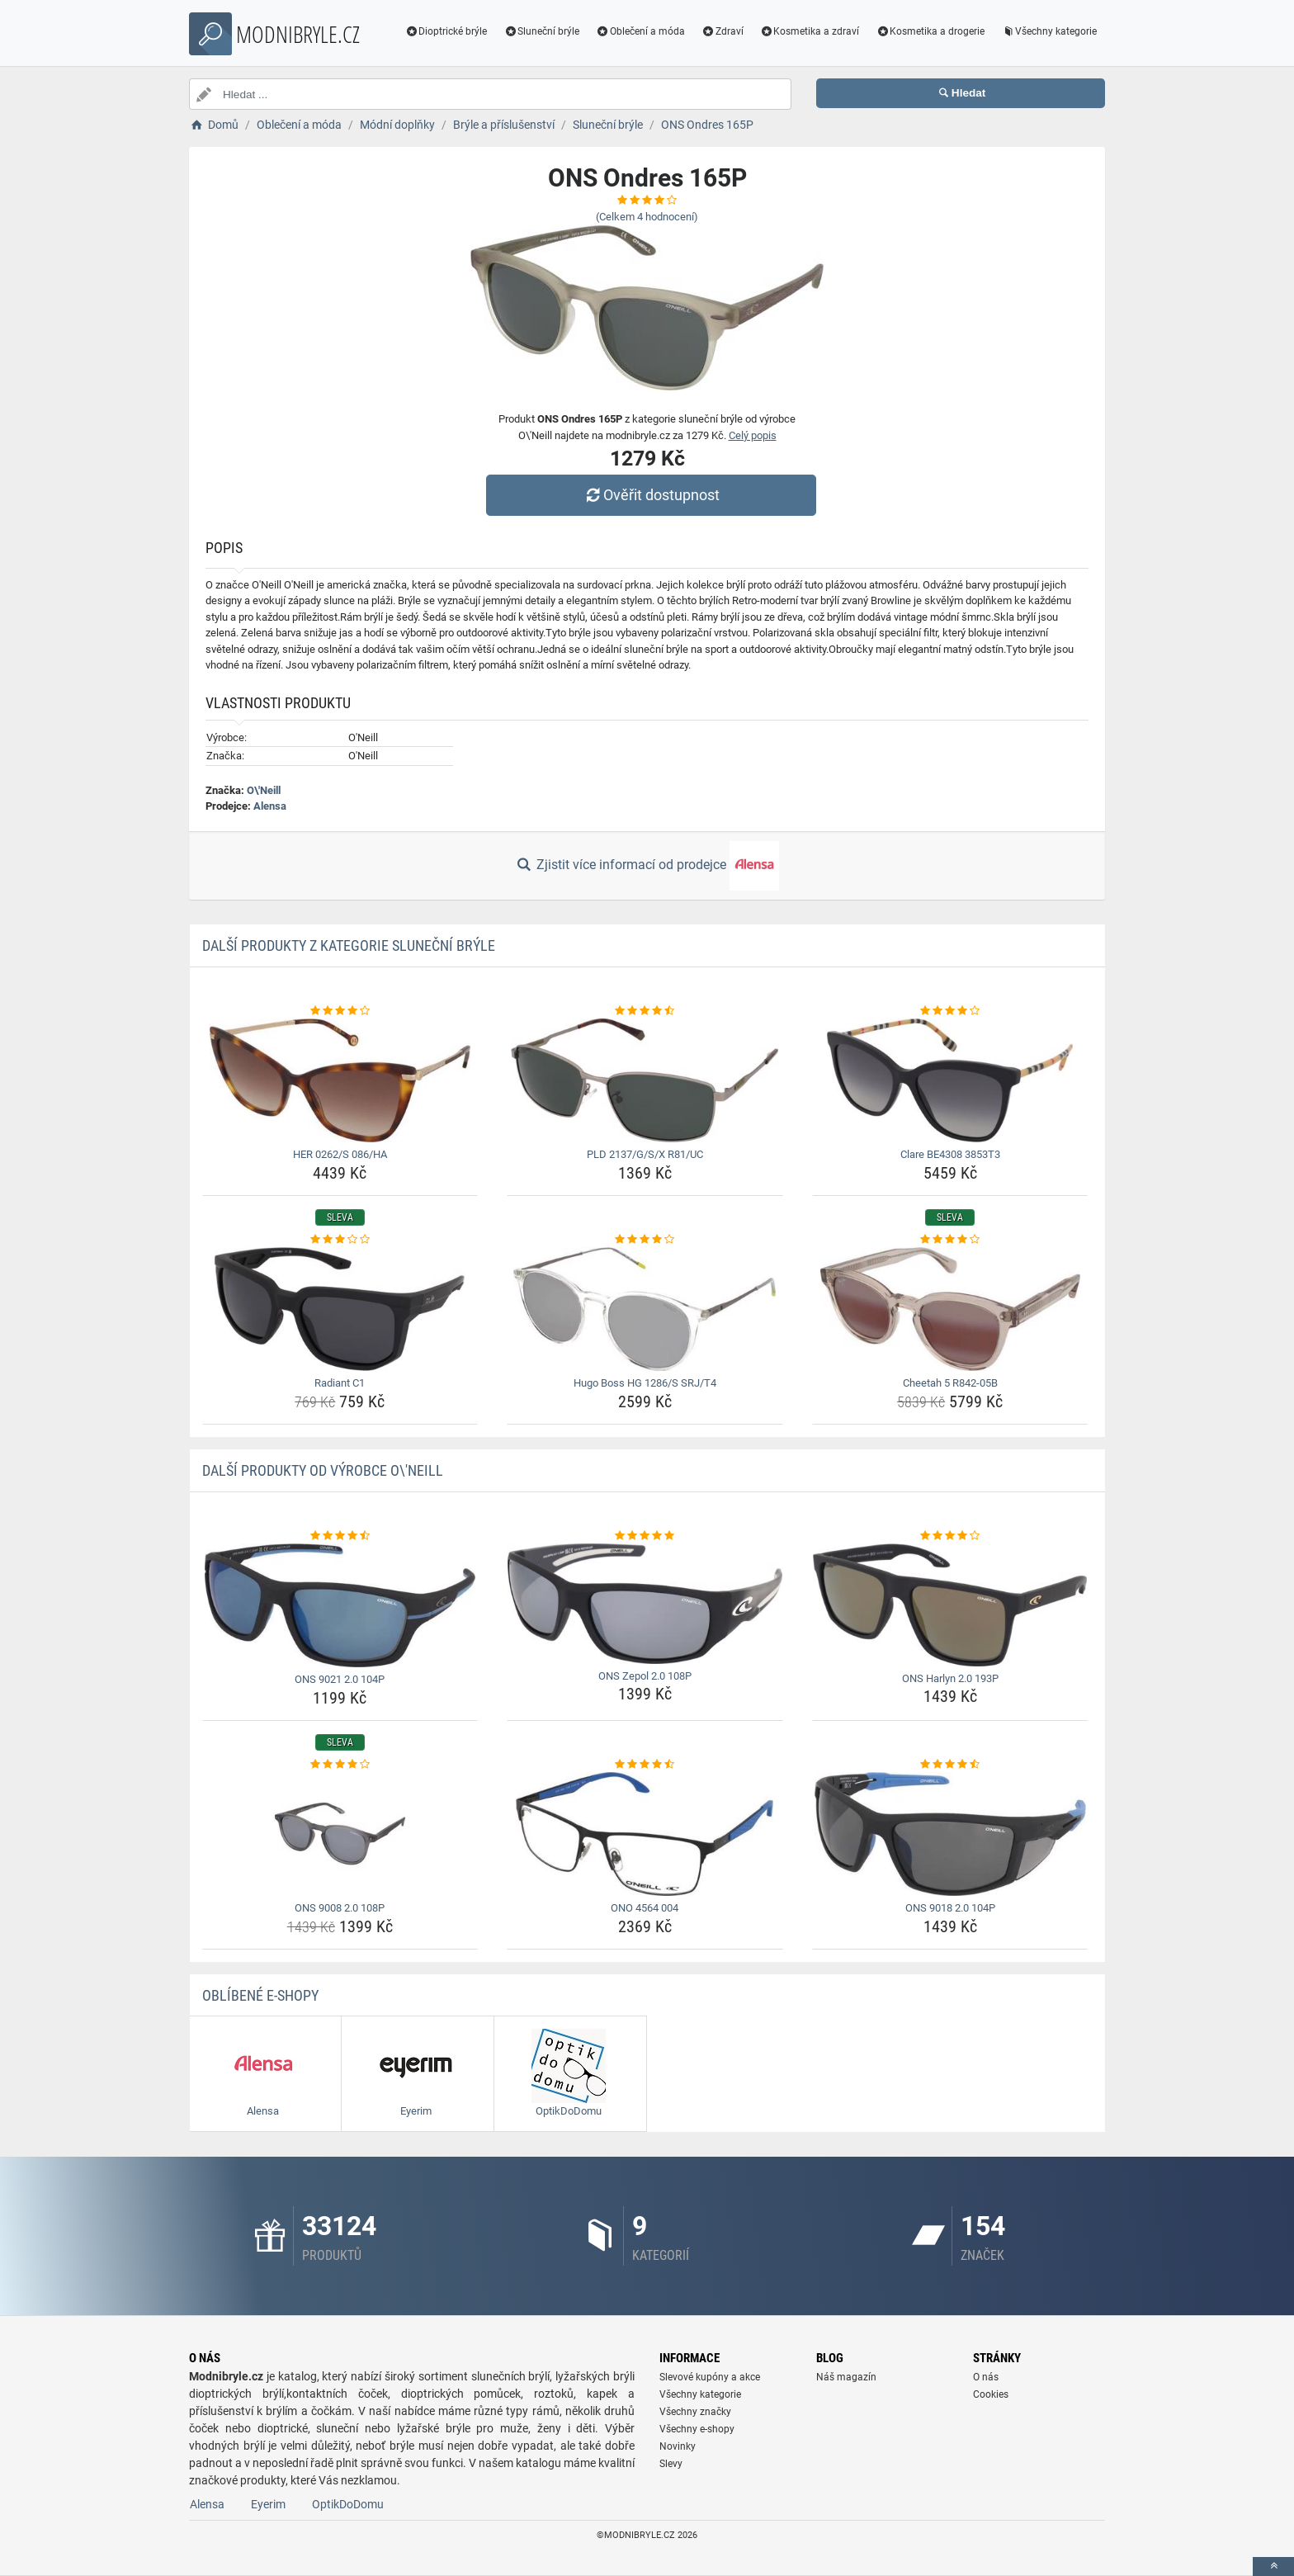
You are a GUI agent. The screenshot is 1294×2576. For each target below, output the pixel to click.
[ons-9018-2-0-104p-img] (950, 1834)
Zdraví (722, 31)
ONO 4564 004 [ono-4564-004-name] (644, 1908)
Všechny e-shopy (696, 2429)
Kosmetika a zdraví (810, 31)
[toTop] (1273, 2566)
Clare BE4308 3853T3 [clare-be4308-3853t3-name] (950, 1154)
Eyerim (268, 2504)
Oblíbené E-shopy (260, 1995)
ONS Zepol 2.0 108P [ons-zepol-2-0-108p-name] (645, 1676)
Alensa (269, 806)
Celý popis (753, 435)
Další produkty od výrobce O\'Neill (322, 1470)
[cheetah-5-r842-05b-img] (950, 1309)
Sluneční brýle (541, 31)
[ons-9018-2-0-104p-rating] (950, 1764)
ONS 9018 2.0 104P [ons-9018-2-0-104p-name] (950, 1908)
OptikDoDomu (348, 2504)
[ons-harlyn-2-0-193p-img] (950, 1604)
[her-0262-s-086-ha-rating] (340, 1011)
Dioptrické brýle (446, 31)
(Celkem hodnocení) (647, 216)
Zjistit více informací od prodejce (647, 866)
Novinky (677, 2446)
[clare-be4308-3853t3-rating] (950, 1011)
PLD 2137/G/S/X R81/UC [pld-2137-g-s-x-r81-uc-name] (645, 1154)
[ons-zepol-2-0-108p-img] (645, 1603)
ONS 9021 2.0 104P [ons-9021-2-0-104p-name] (340, 1679)
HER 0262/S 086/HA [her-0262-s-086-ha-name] (340, 1154)
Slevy (670, 2464)
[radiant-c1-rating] (340, 1239)
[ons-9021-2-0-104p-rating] (340, 1536)
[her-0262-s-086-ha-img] (340, 1080)
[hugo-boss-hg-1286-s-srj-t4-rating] (645, 1239)
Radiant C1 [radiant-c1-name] (339, 1383)
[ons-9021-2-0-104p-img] (340, 1605)
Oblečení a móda (640, 31)
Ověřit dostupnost (651, 495)
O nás (986, 2377)
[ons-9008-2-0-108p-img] (340, 1834)
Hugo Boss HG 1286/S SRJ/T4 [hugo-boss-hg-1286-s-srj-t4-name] (645, 1383)
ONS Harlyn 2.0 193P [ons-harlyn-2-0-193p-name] (950, 1678)
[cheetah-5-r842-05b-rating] (950, 1239)
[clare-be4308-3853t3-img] (950, 1080)
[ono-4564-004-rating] (645, 1764)
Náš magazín (846, 2377)
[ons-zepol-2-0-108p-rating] (645, 1536)
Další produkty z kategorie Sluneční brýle (348, 945)
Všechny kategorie (1049, 31)
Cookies (990, 2394)
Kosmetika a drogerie (930, 31)
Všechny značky (695, 2412)
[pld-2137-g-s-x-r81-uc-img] (645, 1080)
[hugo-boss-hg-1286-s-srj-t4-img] (645, 1309)
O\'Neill (264, 790)
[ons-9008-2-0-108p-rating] (340, 1764)
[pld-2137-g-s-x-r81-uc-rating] (645, 1011)
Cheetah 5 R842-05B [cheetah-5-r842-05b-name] (950, 1383)
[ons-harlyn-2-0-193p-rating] (950, 1536)
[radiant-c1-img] (340, 1309)
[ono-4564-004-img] (645, 1834)
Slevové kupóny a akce (709, 2377)
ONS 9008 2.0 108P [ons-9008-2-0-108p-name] (340, 1908)
